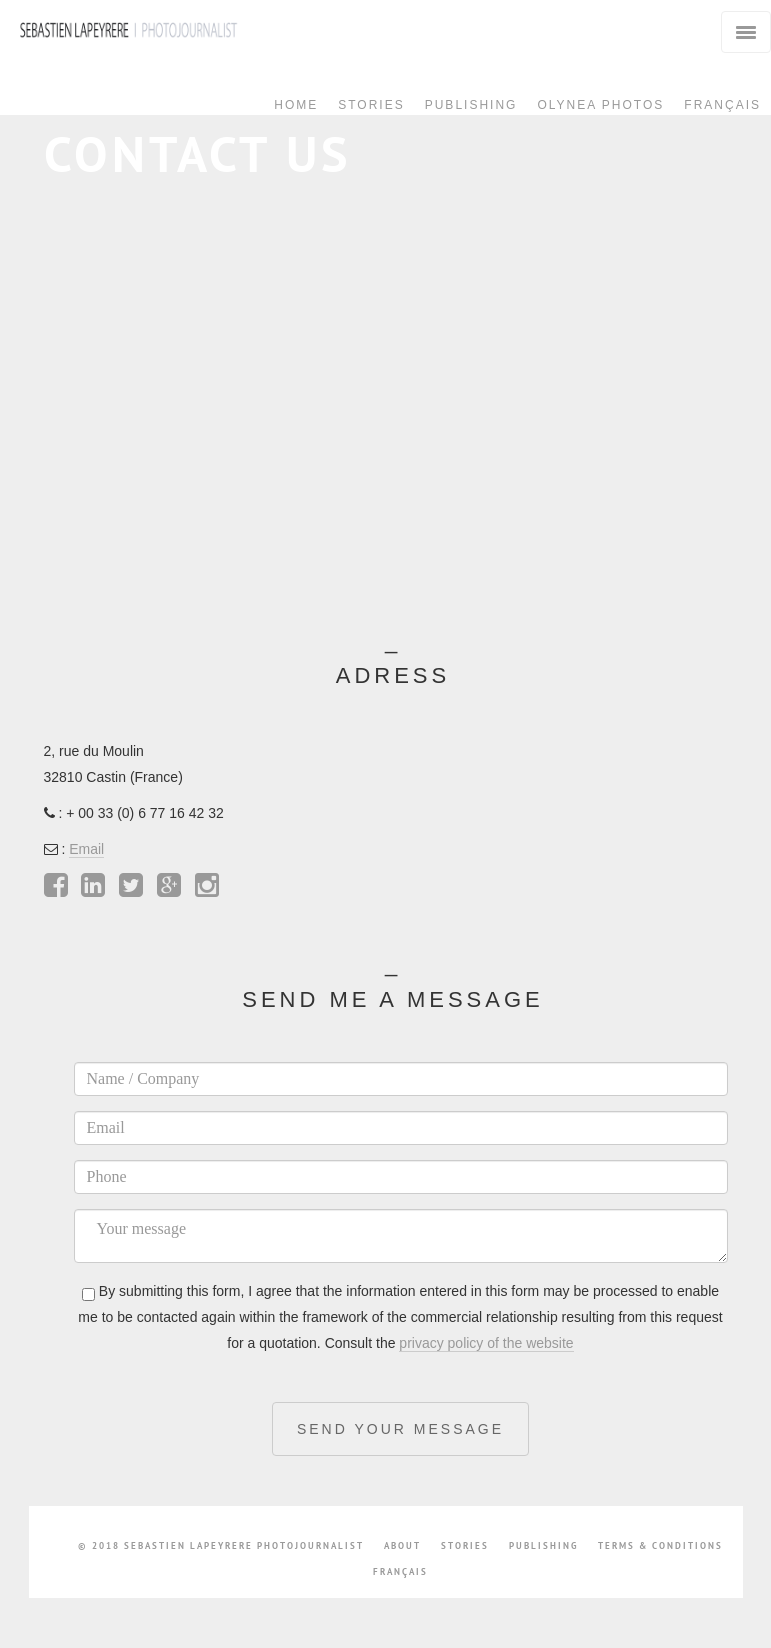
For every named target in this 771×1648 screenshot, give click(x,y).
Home (296, 105)
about (402, 1545)
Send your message (400, 1429)
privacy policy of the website (486, 1343)
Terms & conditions (660, 1545)
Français (722, 105)
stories (465, 1545)
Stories (371, 105)
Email (86, 849)
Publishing (471, 105)
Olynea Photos (600, 105)
